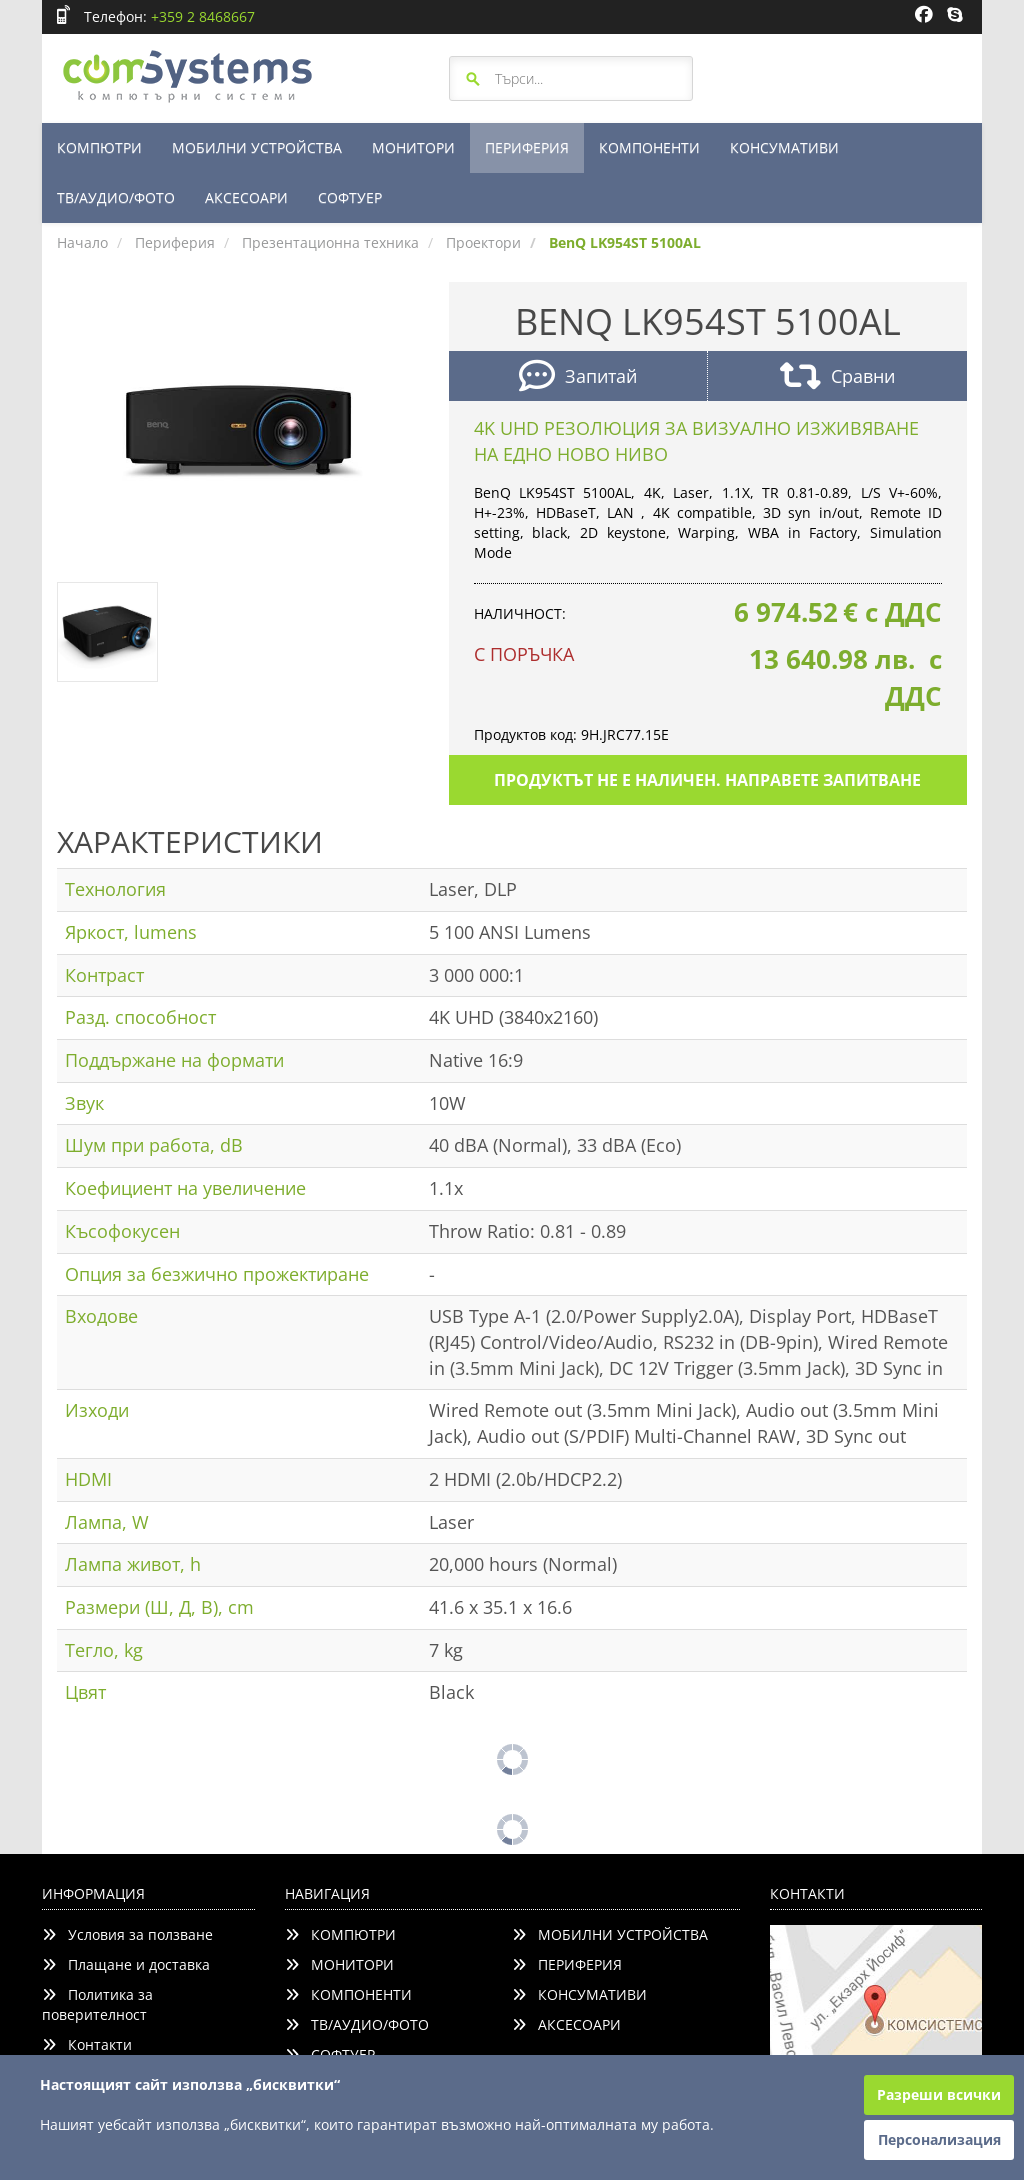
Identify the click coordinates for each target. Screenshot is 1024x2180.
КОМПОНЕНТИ (649, 147)
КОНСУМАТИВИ (784, 147)
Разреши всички (939, 2094)
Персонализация (939, 2139)
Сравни (837, 378)
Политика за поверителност (97, 2004)
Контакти (87, 2044)
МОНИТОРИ (413, 147)
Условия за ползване (127, 1934)
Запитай (578, 378)
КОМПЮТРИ (99, 147)
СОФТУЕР (350, 197)
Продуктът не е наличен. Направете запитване (707, 780)
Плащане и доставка (126, 1964)
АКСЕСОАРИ (246, 197)
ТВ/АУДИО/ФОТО (116, 197)
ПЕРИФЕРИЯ (527, 147)
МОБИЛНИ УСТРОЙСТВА (257, 147)
